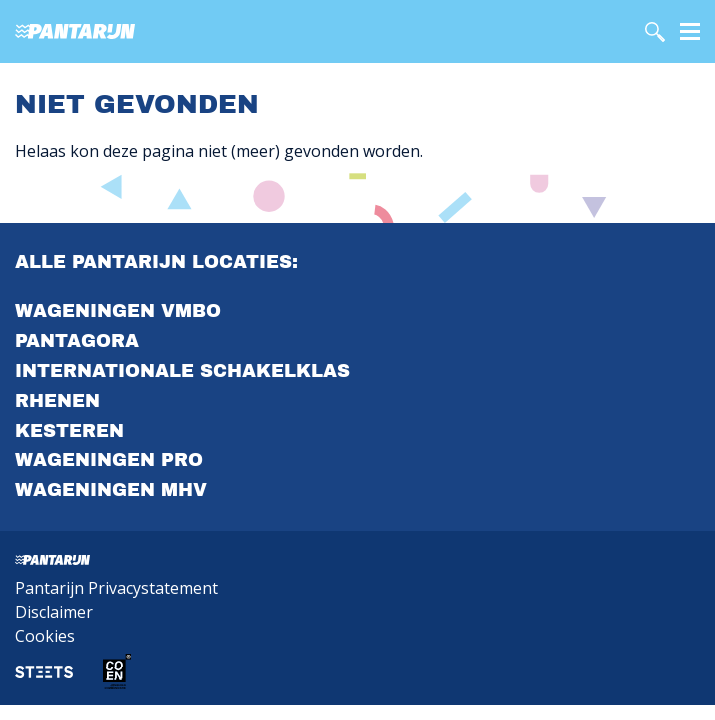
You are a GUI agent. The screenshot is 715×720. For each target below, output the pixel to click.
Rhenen (57, 401)
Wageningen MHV (111, 490)
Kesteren (69, 431)
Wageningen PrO (109, 460)
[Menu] (690, 30)
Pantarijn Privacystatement (116, 588)
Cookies (45, 636)
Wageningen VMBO (118, 311)
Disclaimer (54, 612)
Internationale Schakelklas (182, 371)
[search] (655, 32)
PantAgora (77, 341)
